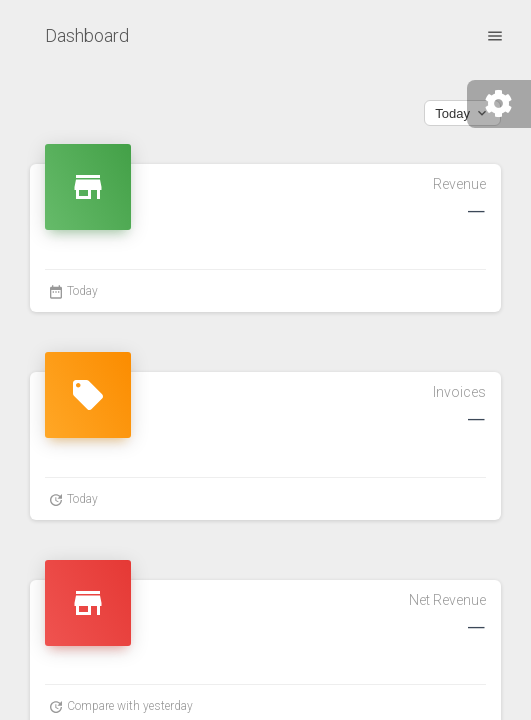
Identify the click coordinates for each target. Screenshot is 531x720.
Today (462, 113)
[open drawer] (494, 35)
